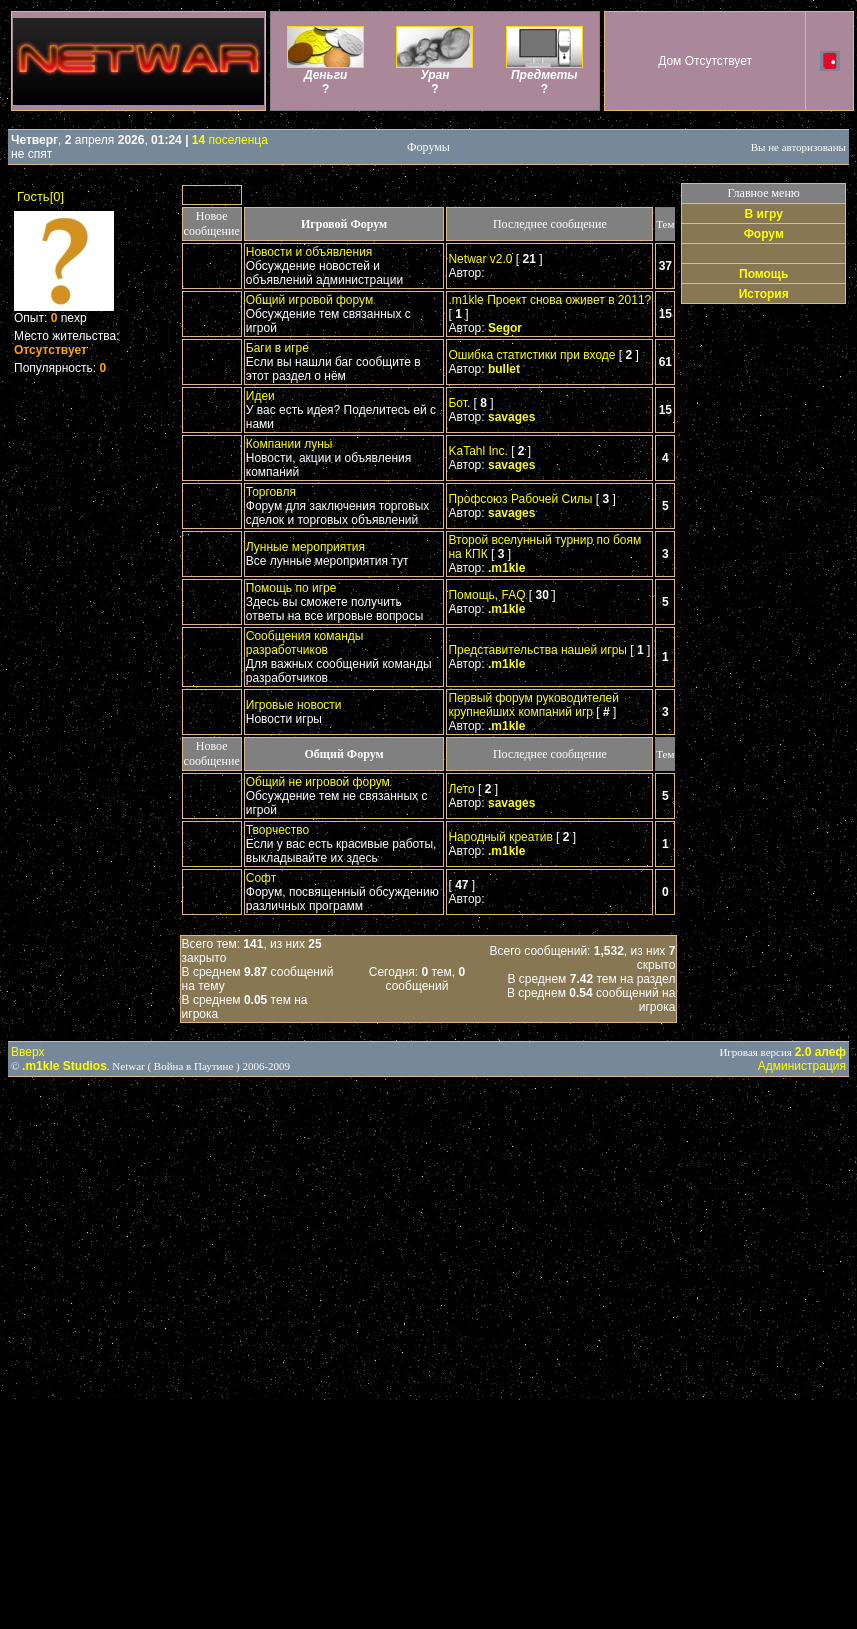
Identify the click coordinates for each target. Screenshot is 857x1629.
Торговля (271, 492)
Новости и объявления (309, 252)
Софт (261, 878)
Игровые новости (294, 705)
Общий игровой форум (309, 300)
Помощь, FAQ (486, 595)
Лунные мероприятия (305, 547)
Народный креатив (500, 837)
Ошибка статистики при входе (531, 355)
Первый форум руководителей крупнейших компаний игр (533, 705)
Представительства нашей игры (537, 650)
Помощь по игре (291, 588)
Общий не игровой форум (318, 782)
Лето (461, 789)
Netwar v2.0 (480, 259)
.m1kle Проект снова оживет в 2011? (549, 300)
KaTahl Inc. (477, 451)
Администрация (802, 1066)
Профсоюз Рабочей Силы (520, 499)
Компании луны (289, 444)
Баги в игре (277, 348)
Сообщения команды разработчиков (305, 643)
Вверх (27, 1052)
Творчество (277, 830)
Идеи (260, 396)
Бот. (459, 403)
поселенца (230, 140)
